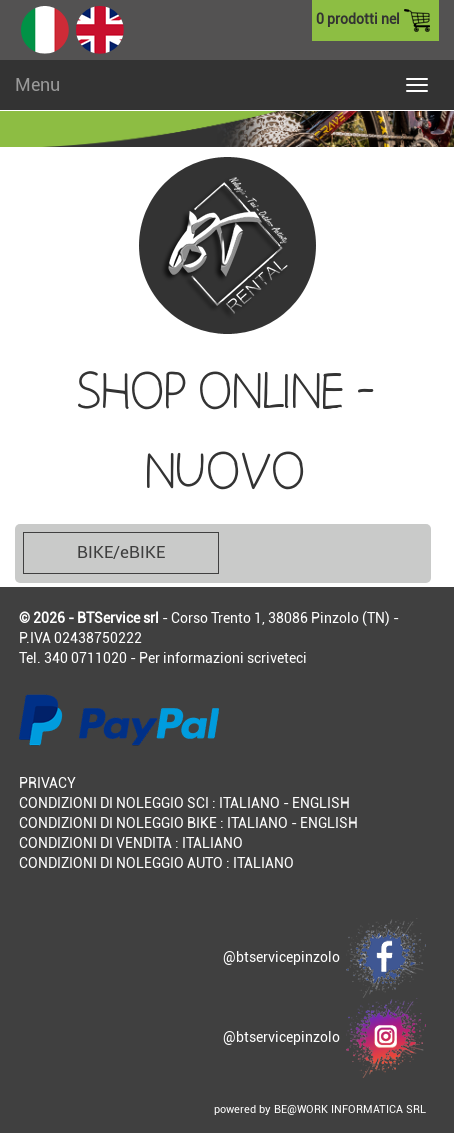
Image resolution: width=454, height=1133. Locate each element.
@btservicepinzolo (324, 957)
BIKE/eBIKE (121, 552)
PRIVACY (47, 783)
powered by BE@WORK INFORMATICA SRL (320, 1109)
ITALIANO (249, 803)
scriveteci (277, 658)
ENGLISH (321, 803)
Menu (37, 84)
